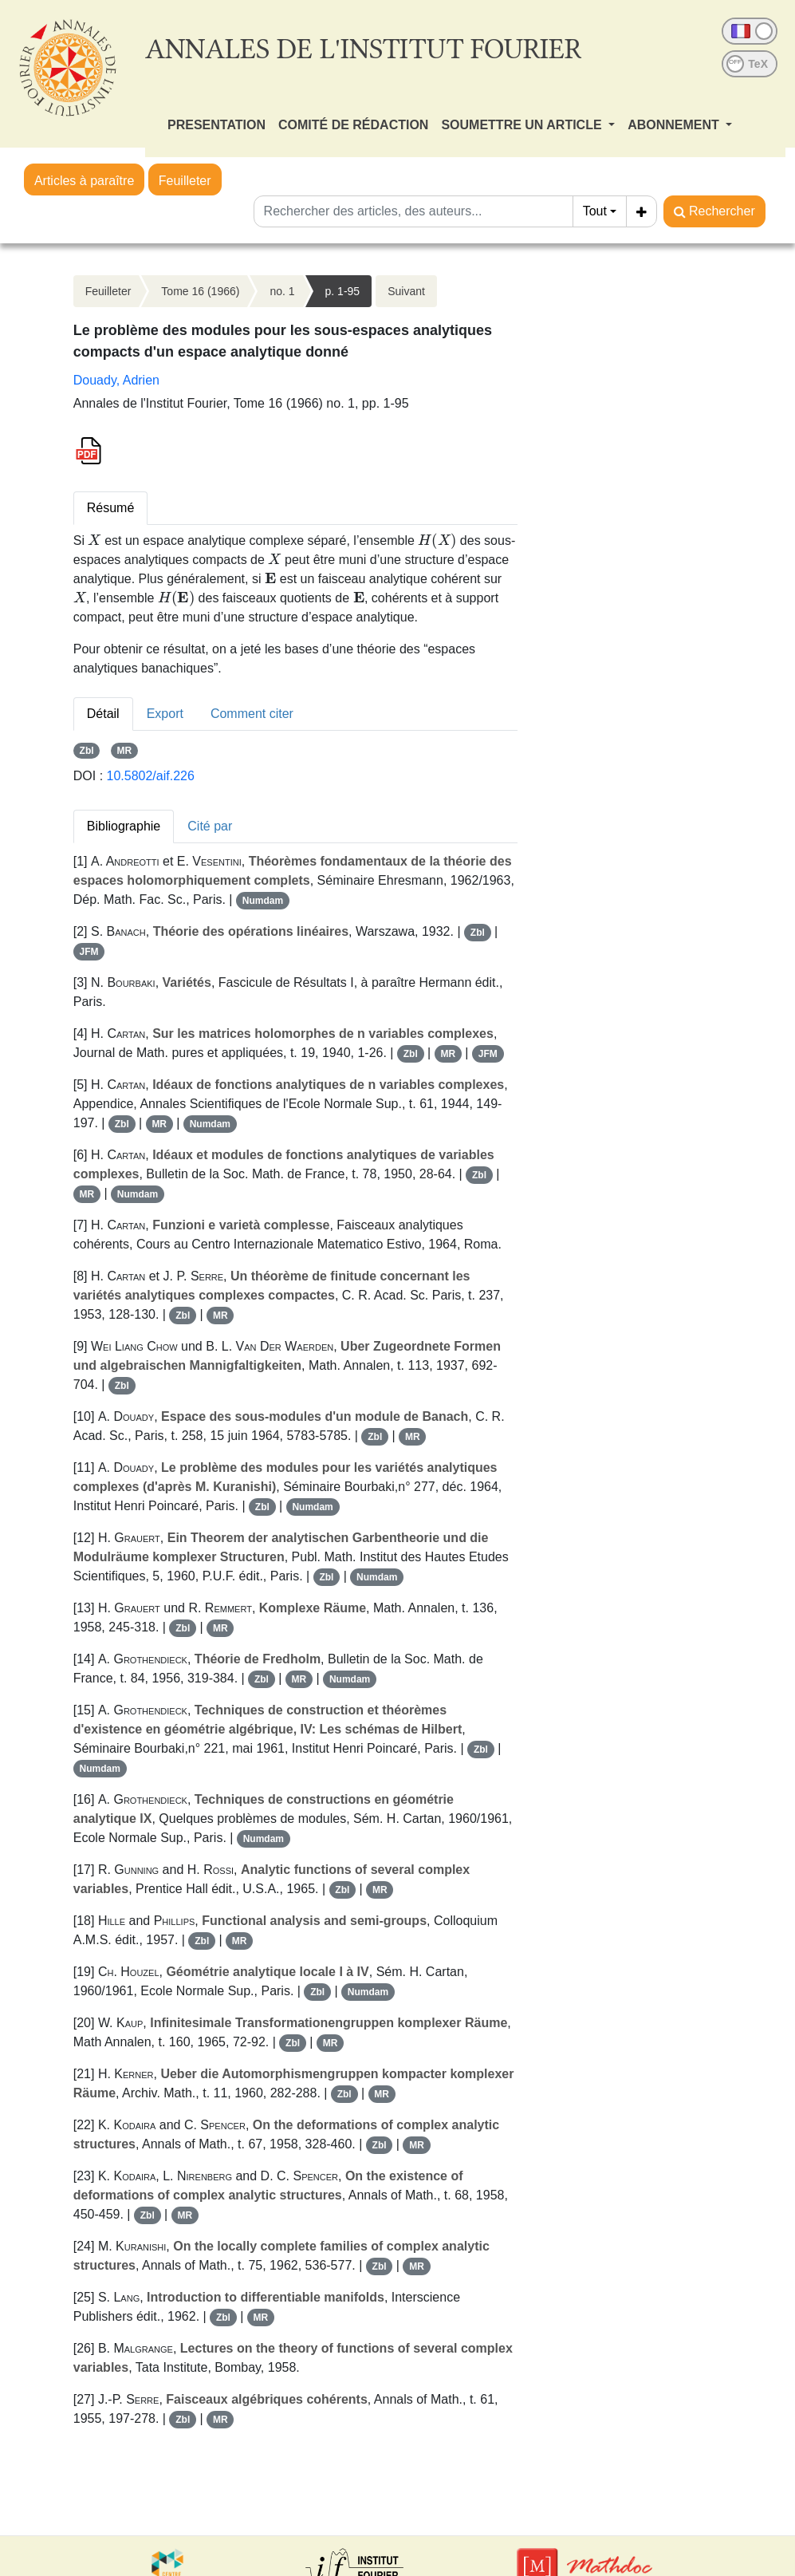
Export (165, 713)
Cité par (209, 826)
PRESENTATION (216, 125)
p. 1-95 (342, 291)
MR (124, 750)
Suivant (406, 291)
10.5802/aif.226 (151, 776)
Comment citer (252, 713)
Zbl (87, 750)
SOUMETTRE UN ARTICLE (523, 125)
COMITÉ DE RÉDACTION (353, 125)
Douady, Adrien (116, 380)
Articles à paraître (84, 180)
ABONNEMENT (675, 125)
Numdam (262, 900)
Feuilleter (185, 180)
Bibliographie (124, 826)
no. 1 (282, 291)
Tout (595, 211)
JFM (89, 951)
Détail (103, 713)
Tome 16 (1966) (200, 291)
